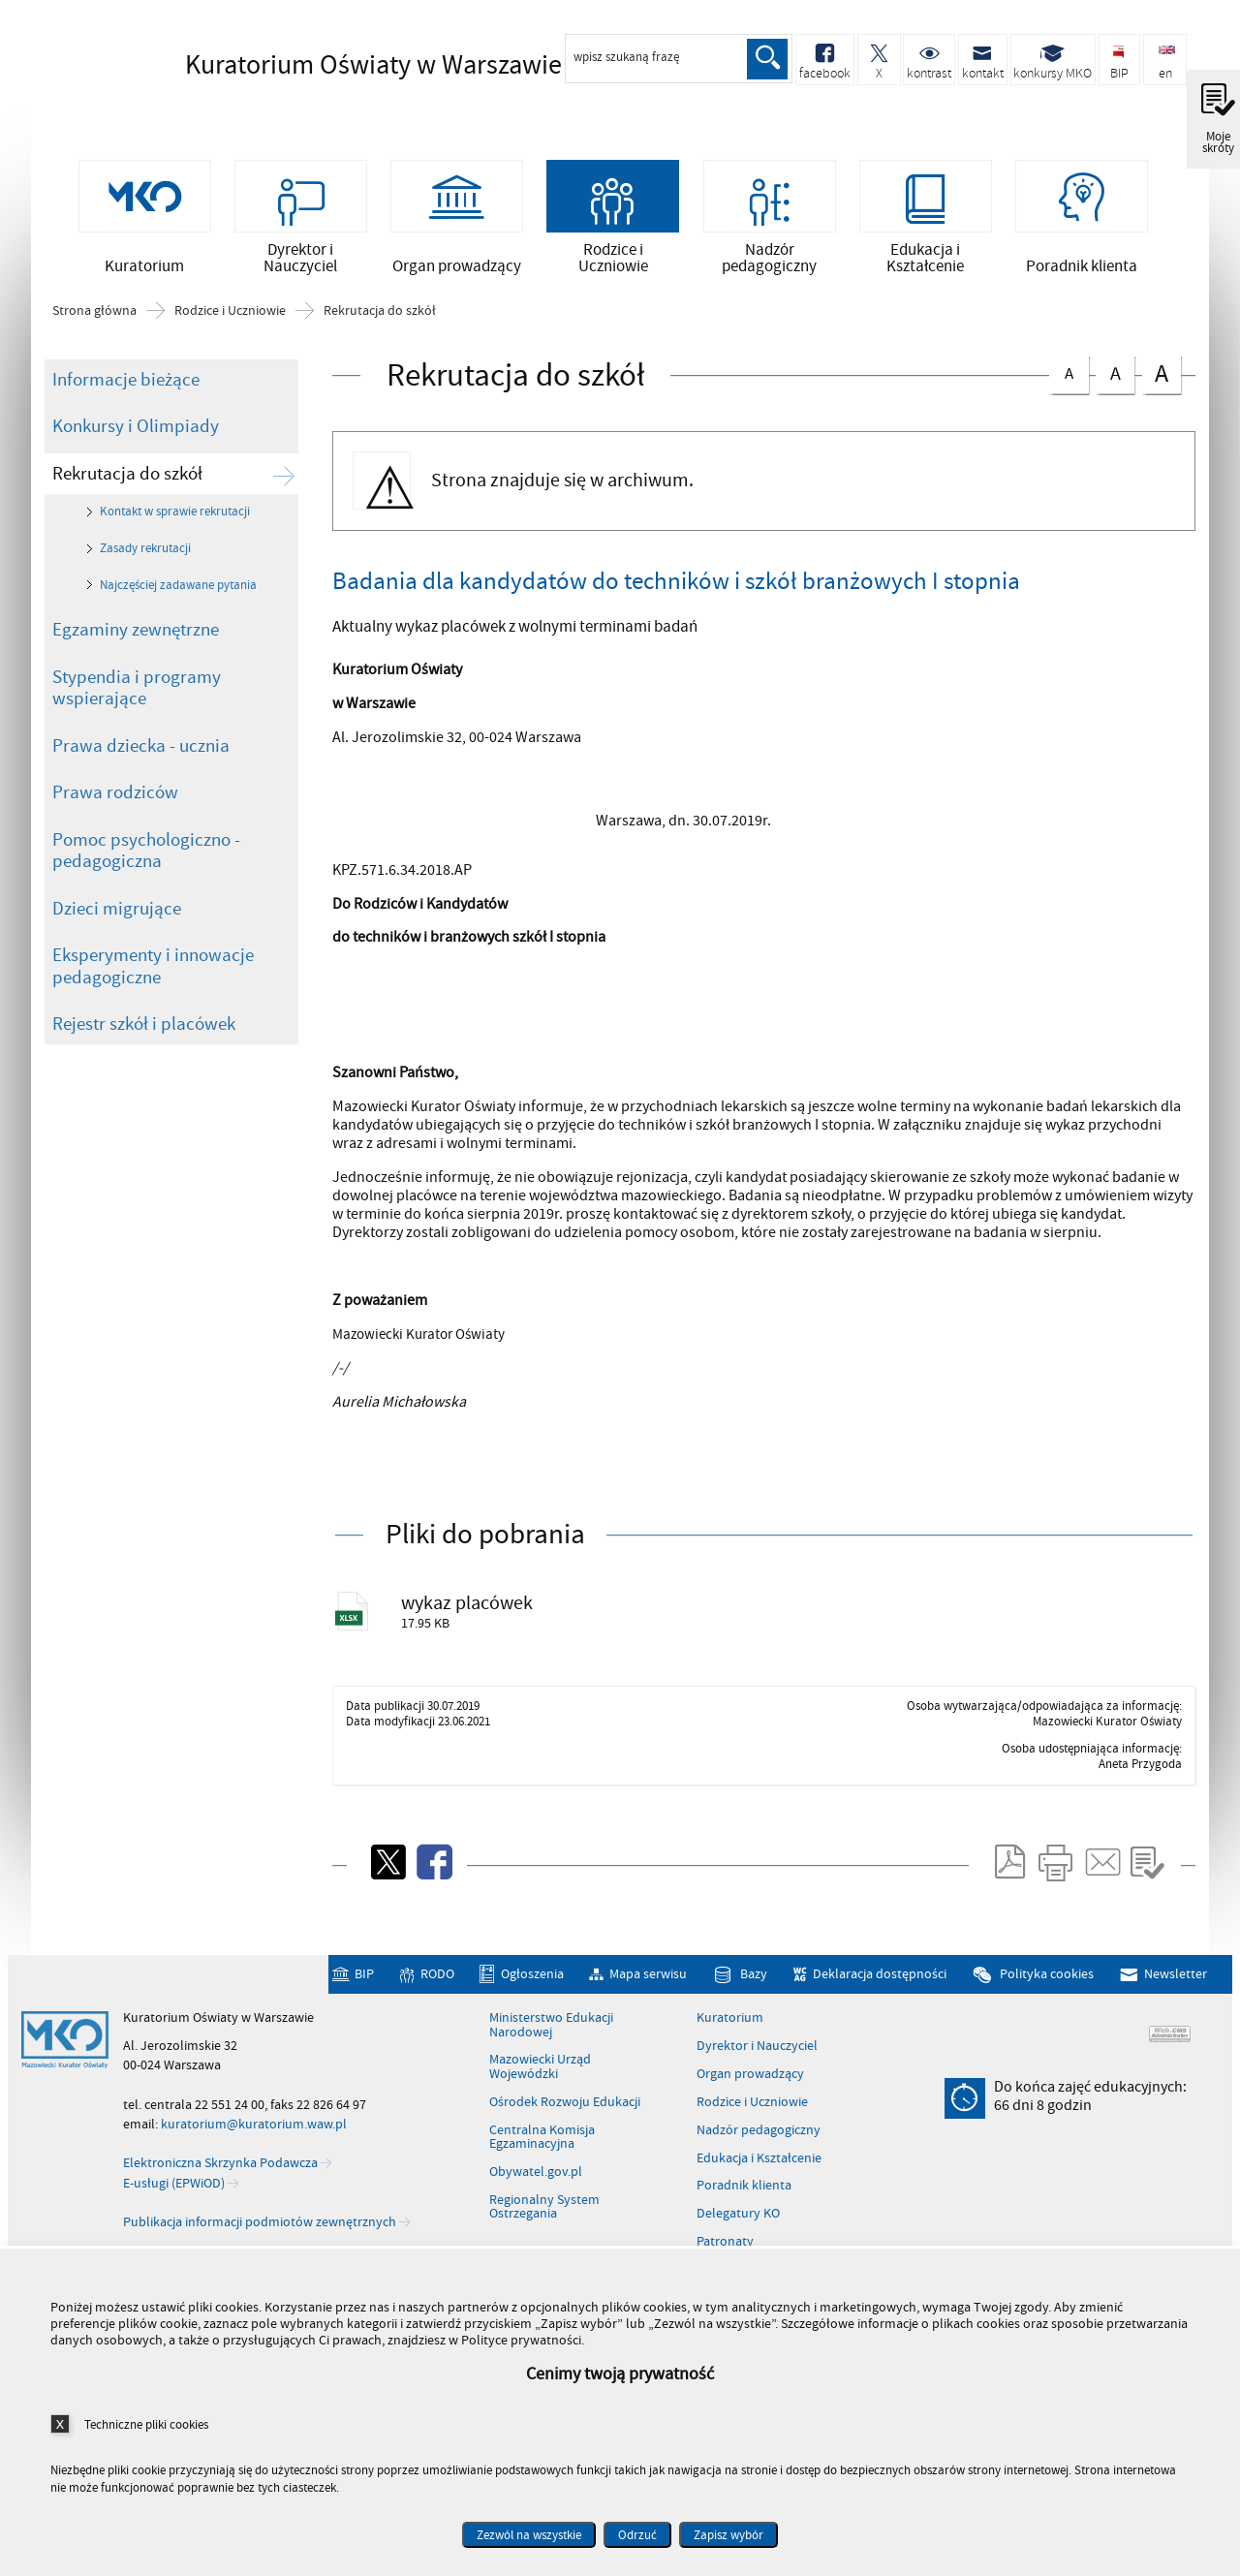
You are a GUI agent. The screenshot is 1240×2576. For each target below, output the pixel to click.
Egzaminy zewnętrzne (135, 639)
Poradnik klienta (744, 2199)
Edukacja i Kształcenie (759, 2171)
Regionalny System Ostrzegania (544, 2220)
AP (463, 879)
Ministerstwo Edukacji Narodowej (551, 2039)
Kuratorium (730, 2031)
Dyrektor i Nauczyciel (757, 2059)
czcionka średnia (1115, 381)
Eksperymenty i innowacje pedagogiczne (153, 976)
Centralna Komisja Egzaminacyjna (542, 2150)
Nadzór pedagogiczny (759, 2143)
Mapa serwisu (648, 1987)
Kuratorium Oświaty (340, 64)
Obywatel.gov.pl (535, 2184)
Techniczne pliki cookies (146, 2424)
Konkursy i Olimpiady (135, 436)
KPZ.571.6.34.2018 (391, 879)
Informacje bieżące (126, 389)
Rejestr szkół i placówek (143, 1033)
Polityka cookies (1047, 1987)
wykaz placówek (474, 1614)
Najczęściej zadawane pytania (178, 595)
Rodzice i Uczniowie (230, 320)
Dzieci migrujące (116, 918)
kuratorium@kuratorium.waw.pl (254, 2136)
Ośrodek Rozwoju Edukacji (564, 2115)
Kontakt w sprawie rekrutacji (175, 522)
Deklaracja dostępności (879, 1987)
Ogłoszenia (532, 1987)
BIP (364, 1987)
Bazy (753, 1987)
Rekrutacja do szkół (380, 320)
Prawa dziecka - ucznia (141, 755)
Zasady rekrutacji (145, 558)
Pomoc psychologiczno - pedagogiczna (146, 861)
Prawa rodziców (115, 802)
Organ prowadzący (750, 2087)
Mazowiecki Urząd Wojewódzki (540, 2080)
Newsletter (1175, 1987)
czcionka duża (1161, 383)
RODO (437, 1987)
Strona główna (94, 320)
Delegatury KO (738, 2227)
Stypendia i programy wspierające (136, 698)
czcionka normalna (1068, 380)
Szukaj (767, 59)
